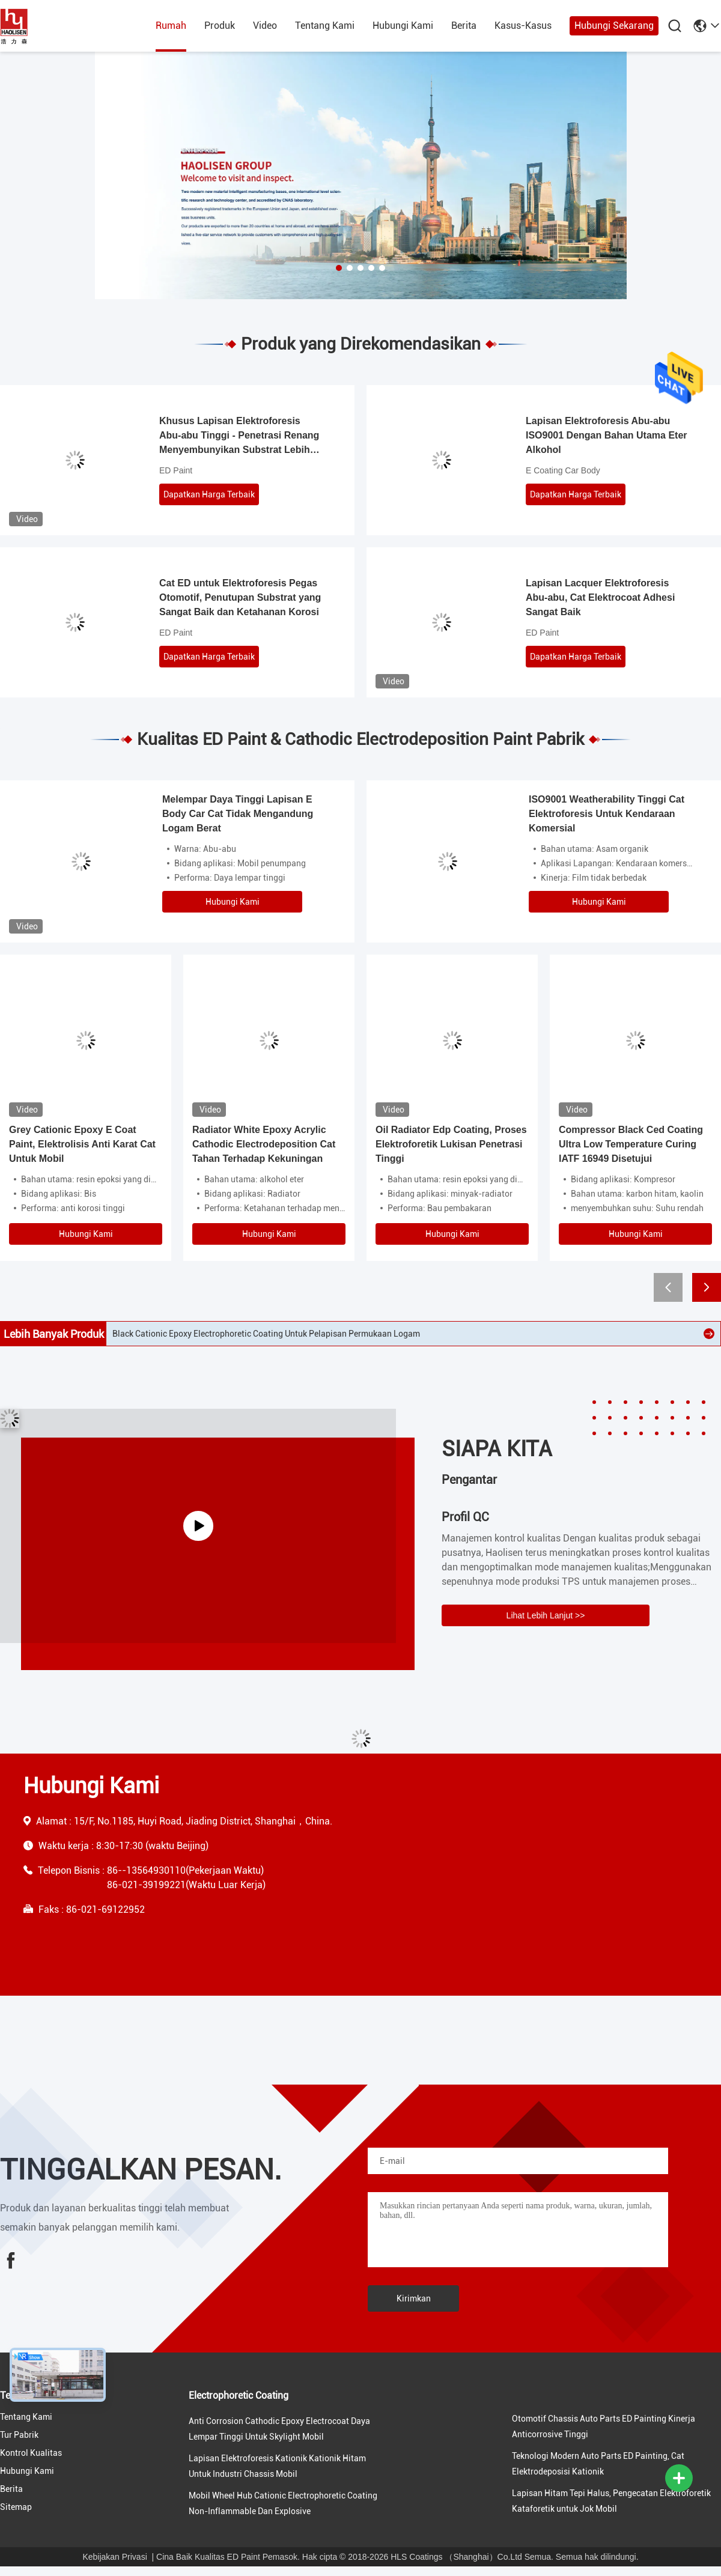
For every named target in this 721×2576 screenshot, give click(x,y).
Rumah (171, 25)
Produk (219, 25)
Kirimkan (414, 2298)
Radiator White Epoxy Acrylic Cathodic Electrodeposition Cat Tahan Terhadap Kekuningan (263, 1144)
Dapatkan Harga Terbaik (209, 494)
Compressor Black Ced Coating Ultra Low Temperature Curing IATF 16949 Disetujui (631, 1144)
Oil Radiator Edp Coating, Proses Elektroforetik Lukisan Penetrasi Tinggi (451, 1144)
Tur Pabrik (19, 2435)
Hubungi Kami (403, 25)
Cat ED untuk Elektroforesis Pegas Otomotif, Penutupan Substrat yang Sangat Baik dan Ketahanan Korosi (240, 597)
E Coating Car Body (563, 470)
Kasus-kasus (523, 25)
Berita (463, 25)
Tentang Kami (324, 25)
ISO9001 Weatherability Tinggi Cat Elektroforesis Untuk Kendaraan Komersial (606, 813)
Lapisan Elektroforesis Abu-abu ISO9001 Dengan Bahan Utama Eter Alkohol (606, 435)
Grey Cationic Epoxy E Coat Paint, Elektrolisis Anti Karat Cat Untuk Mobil (82, 1144)
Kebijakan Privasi (114, 2557)
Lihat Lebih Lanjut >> (546, 1615)
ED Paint (175, 470)
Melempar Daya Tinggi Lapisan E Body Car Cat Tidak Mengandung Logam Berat (237, 813)
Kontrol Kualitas (31, 2453)
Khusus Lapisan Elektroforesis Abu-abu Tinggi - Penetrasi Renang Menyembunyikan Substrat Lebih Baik (239, 436)
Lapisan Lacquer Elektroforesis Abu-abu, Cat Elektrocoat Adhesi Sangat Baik (600, 597)
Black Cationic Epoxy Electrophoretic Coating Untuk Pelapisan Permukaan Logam (266, 1333)
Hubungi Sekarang (614, 25)
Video (265, 25)
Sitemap (16, 2507)
